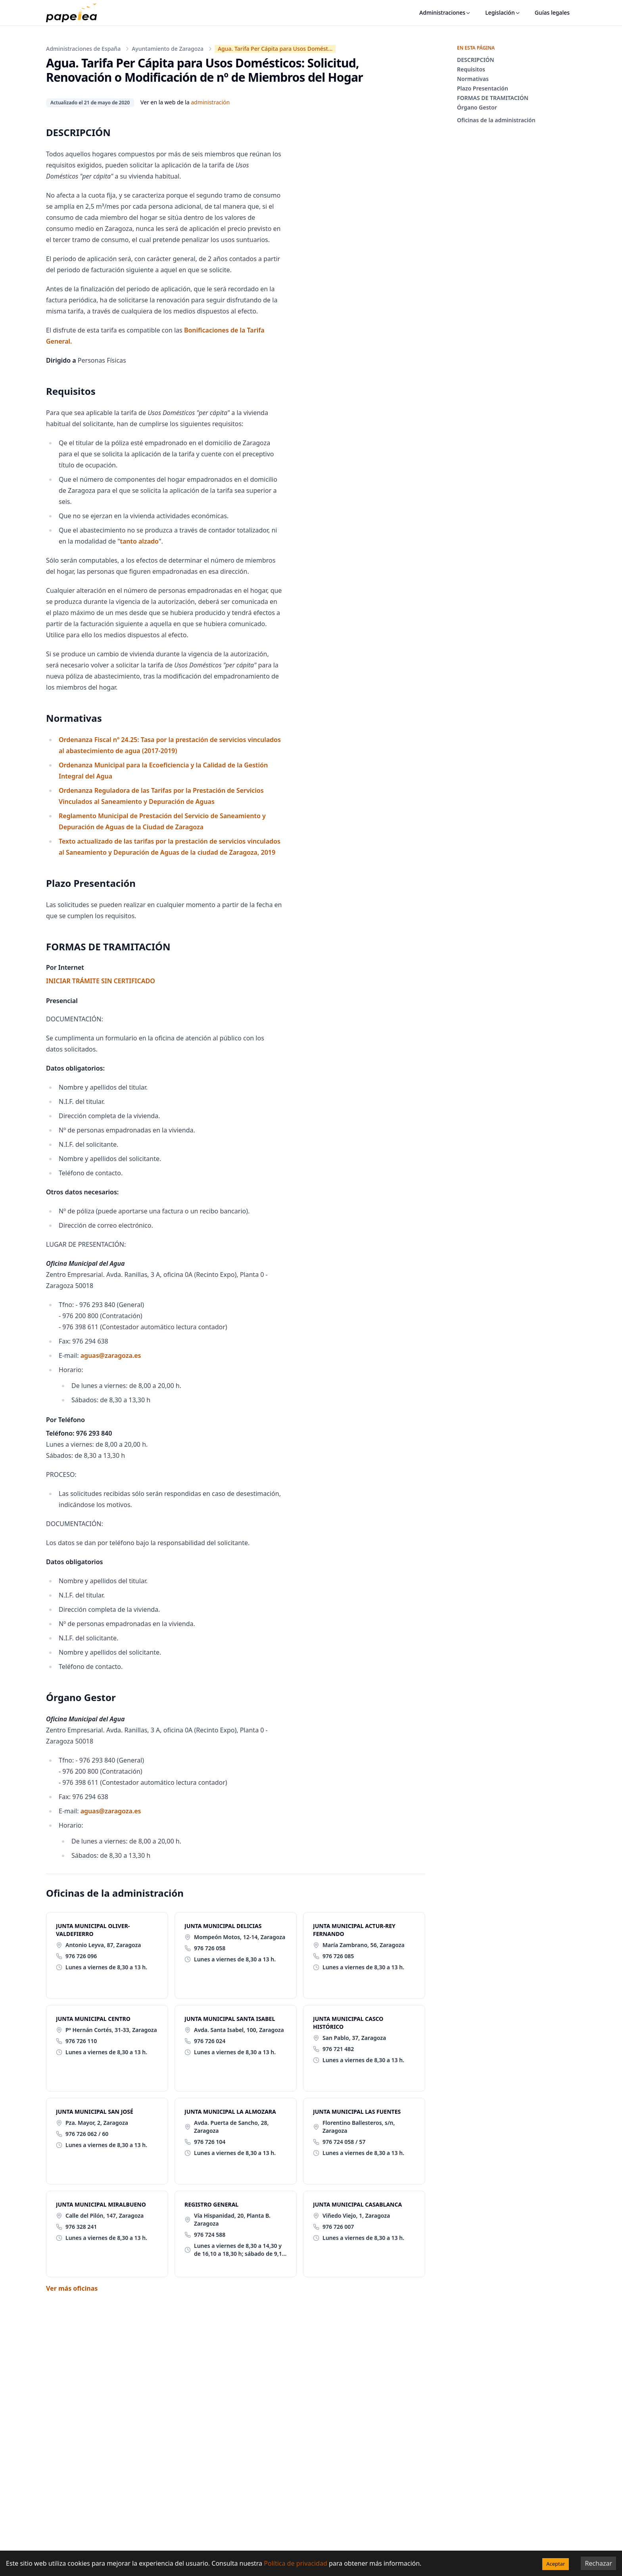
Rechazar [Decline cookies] (598, 2563)
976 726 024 (209, 2041)
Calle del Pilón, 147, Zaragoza (104, 2215)
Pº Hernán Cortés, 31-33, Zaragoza (111, 2030)
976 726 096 (81, 1956)
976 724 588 (209, 2234)
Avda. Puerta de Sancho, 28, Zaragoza (231, 2126)
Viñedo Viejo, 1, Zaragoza (356, 2215)
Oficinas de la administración (496, 120)
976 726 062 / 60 (86, 2134)
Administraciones (445, 12)
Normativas (473, 79)
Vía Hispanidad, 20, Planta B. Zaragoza (232, 2219)
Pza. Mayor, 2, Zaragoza (96, 2122)
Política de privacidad (295, 2563)
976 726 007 (338, 2226)
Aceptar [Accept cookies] (555, 2563)
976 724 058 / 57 (344, 2141)
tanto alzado (139, 541)
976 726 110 (81, 2041)
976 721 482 (338, 2049)
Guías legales (552, 12)
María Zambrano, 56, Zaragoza (364, 1945)
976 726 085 (338, 1956)
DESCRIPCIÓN (475, 59)
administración (210, 102)
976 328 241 (81, 2226)
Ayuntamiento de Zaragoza (167, 48)
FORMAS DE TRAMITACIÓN (492, 98)
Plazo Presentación (482, 88)
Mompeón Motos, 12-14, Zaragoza (239, 1937)
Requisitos (471, 69)
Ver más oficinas (72, 2288)
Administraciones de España (83, 48)
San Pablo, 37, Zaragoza (354, 2038)
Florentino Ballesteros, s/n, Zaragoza (359, 2126)
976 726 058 (209, 1948)
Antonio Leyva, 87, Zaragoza (103, 1945)
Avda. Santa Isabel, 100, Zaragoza (239, 2030)
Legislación (502, 12)
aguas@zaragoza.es (111, 1355)
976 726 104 (209, 2141)
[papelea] (75, 12)
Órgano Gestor (477, 107)
